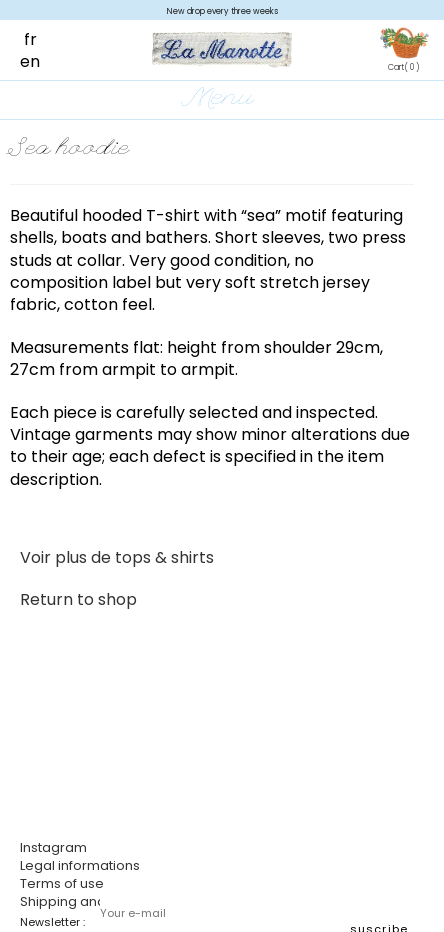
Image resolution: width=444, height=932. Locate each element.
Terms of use (62, 883)
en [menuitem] (30, 61)
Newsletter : (52, 922)
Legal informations (80, 865)
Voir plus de (117, 557)
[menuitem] (40, 39)
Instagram (53, 847)
